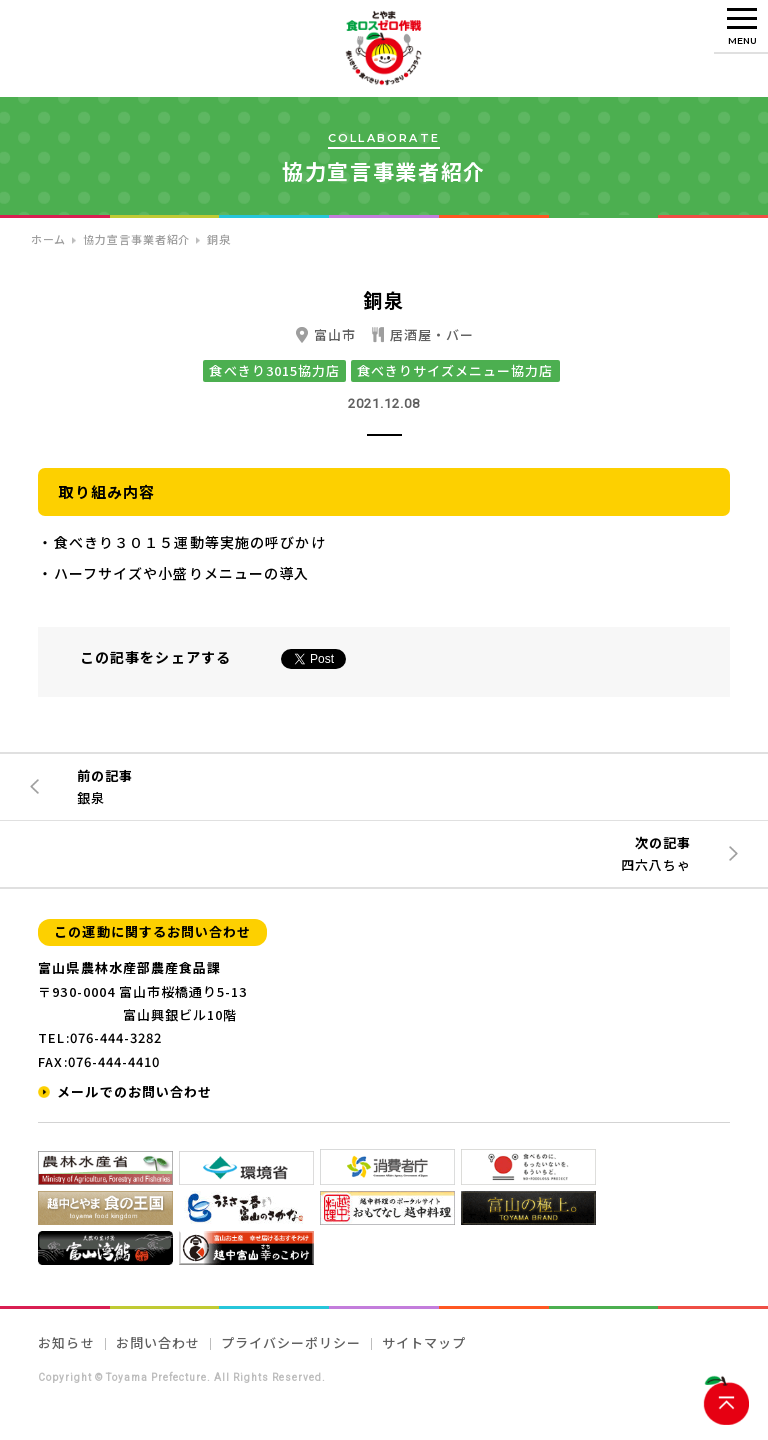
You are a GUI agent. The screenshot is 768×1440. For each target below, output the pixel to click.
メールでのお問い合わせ (134, 1091)
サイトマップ (424, 1342)
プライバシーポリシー (291, 1342)
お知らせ (66, 1342)
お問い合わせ (158, 1342)
